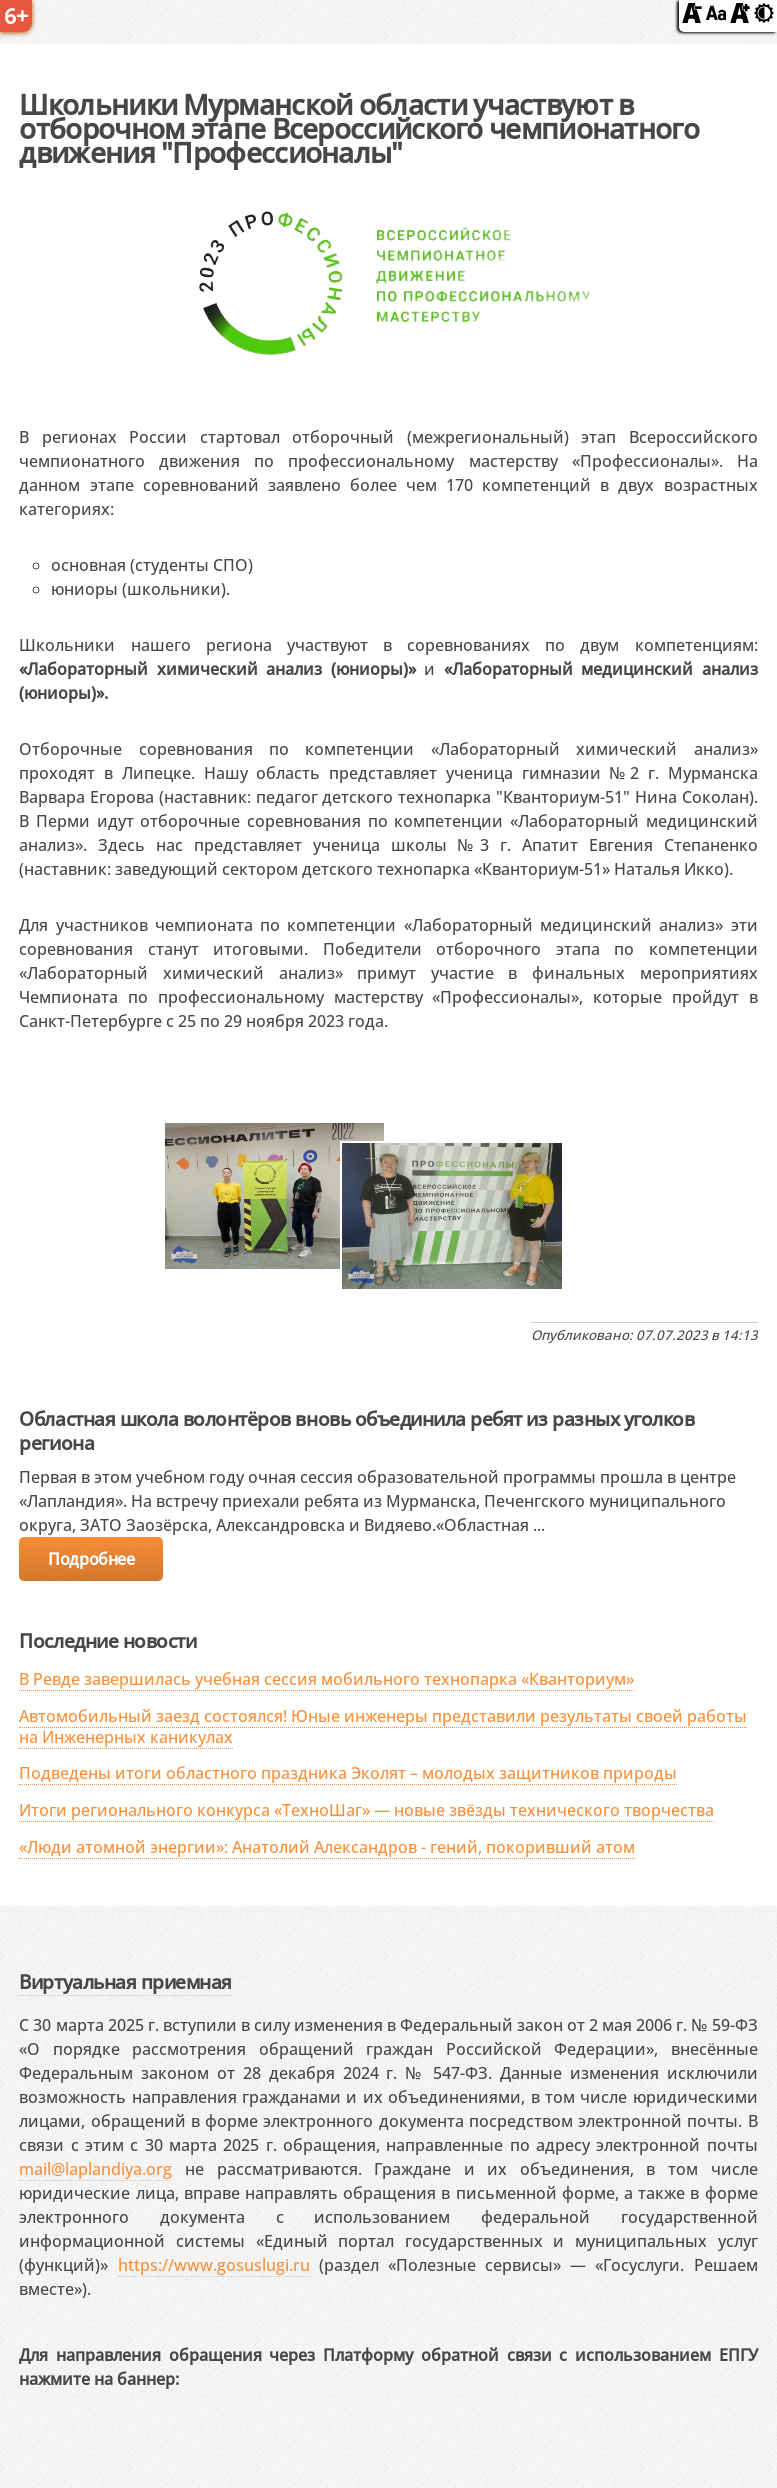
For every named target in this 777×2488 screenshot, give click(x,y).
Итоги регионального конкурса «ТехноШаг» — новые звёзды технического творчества (366, 1810)
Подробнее (91, 1559)
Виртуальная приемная (125, 1981)
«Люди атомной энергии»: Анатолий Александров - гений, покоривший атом (327, 1847)
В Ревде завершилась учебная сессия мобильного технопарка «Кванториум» (326, 1679)
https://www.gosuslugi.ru (214, 2265)
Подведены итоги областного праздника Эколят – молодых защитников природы (348, 1773)
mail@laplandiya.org (95, 2169)
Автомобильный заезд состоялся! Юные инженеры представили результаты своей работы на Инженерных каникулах (383, 1726)
